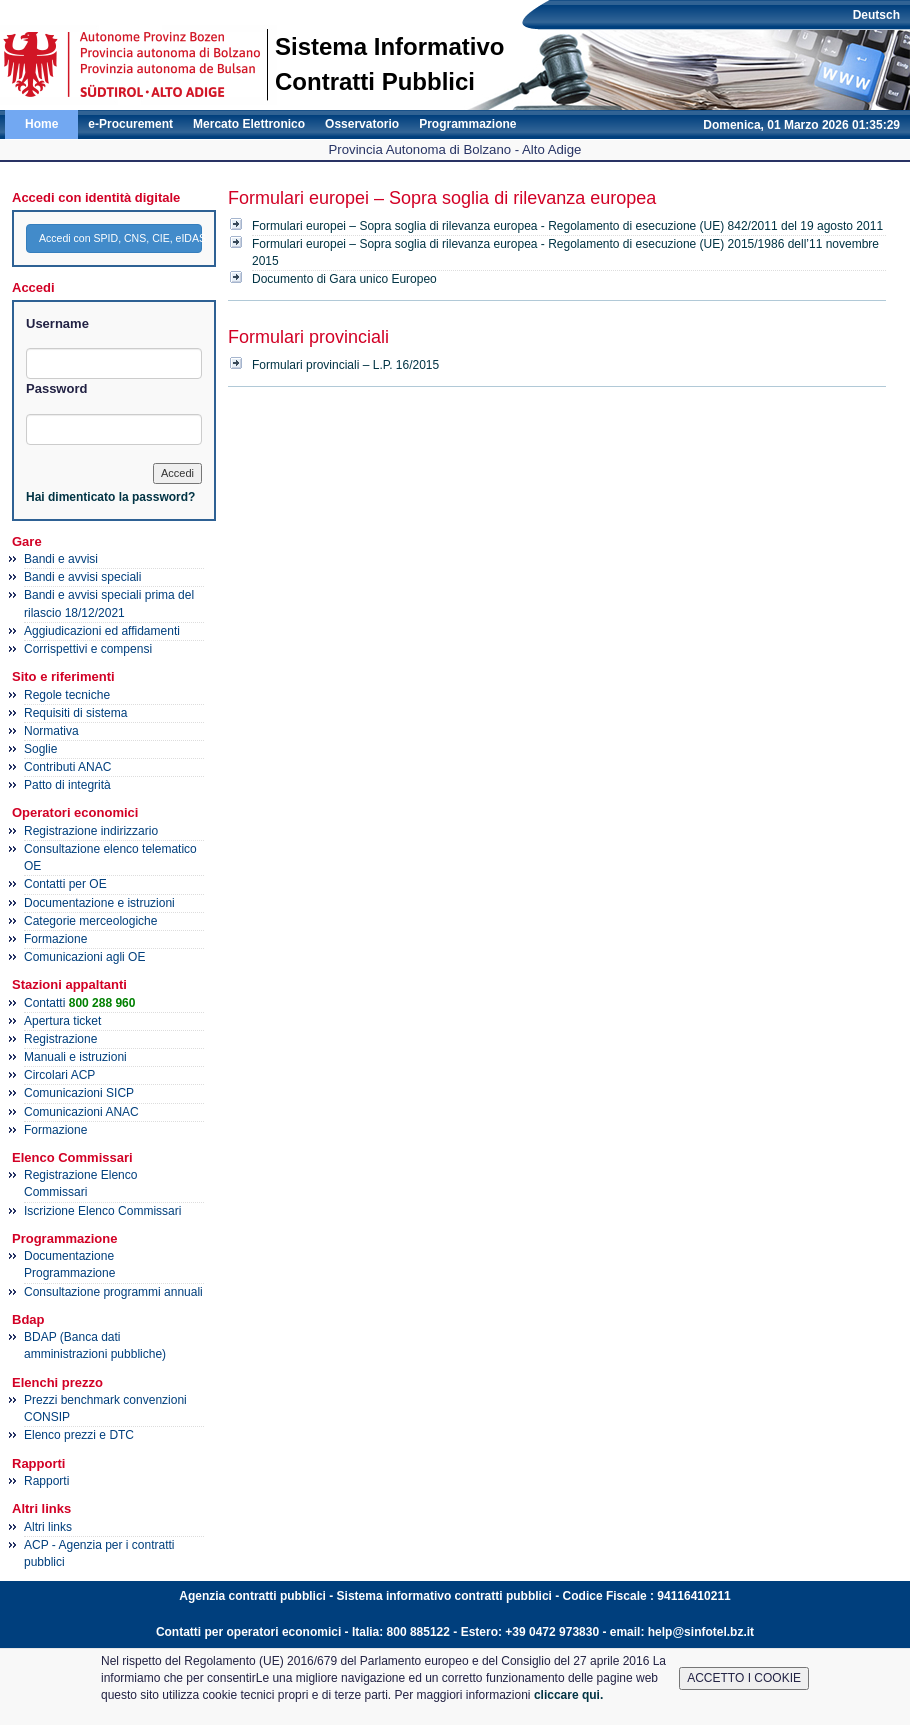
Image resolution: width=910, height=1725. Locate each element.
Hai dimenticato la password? (110, 497)
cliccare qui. (568, 1695)
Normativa (51, 731)
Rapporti (46, 1481)
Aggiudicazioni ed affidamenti (102, 631)
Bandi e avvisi (61, 559)
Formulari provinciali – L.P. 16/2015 (345, 365)
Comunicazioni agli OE (84, 957)
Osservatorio (362, 124)
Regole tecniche (67, 695)
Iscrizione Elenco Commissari (102, 1211)
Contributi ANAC (67, 767)
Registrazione (60, 1039)
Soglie (40, 749)
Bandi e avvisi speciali (82, 577)
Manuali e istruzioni (75, 1057)
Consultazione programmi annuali (113, 1292)
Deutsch (876, 15)
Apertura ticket (62, 1021)
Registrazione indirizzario (91, 831)
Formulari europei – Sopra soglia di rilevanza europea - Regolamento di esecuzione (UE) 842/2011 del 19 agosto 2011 (567, 226)
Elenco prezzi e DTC (79, 1435)
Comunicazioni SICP (79, 1093)
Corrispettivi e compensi (88, 649)
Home (41, 124)
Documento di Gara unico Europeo (344, 279)
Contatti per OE (65, 884)
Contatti (79, 1003)
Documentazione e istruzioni (99, 903)
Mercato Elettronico (249, 124)
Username (57, 323)
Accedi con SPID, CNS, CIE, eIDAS (120, 238)
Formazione (55, 939)
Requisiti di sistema (75, 713)
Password (56, 388)
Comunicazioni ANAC (81, 1112)
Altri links (48, 1527)
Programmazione (467, 124)
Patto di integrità (67, 785)
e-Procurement (130, 124)
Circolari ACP (59, 1075)
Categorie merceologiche (90, 921)
